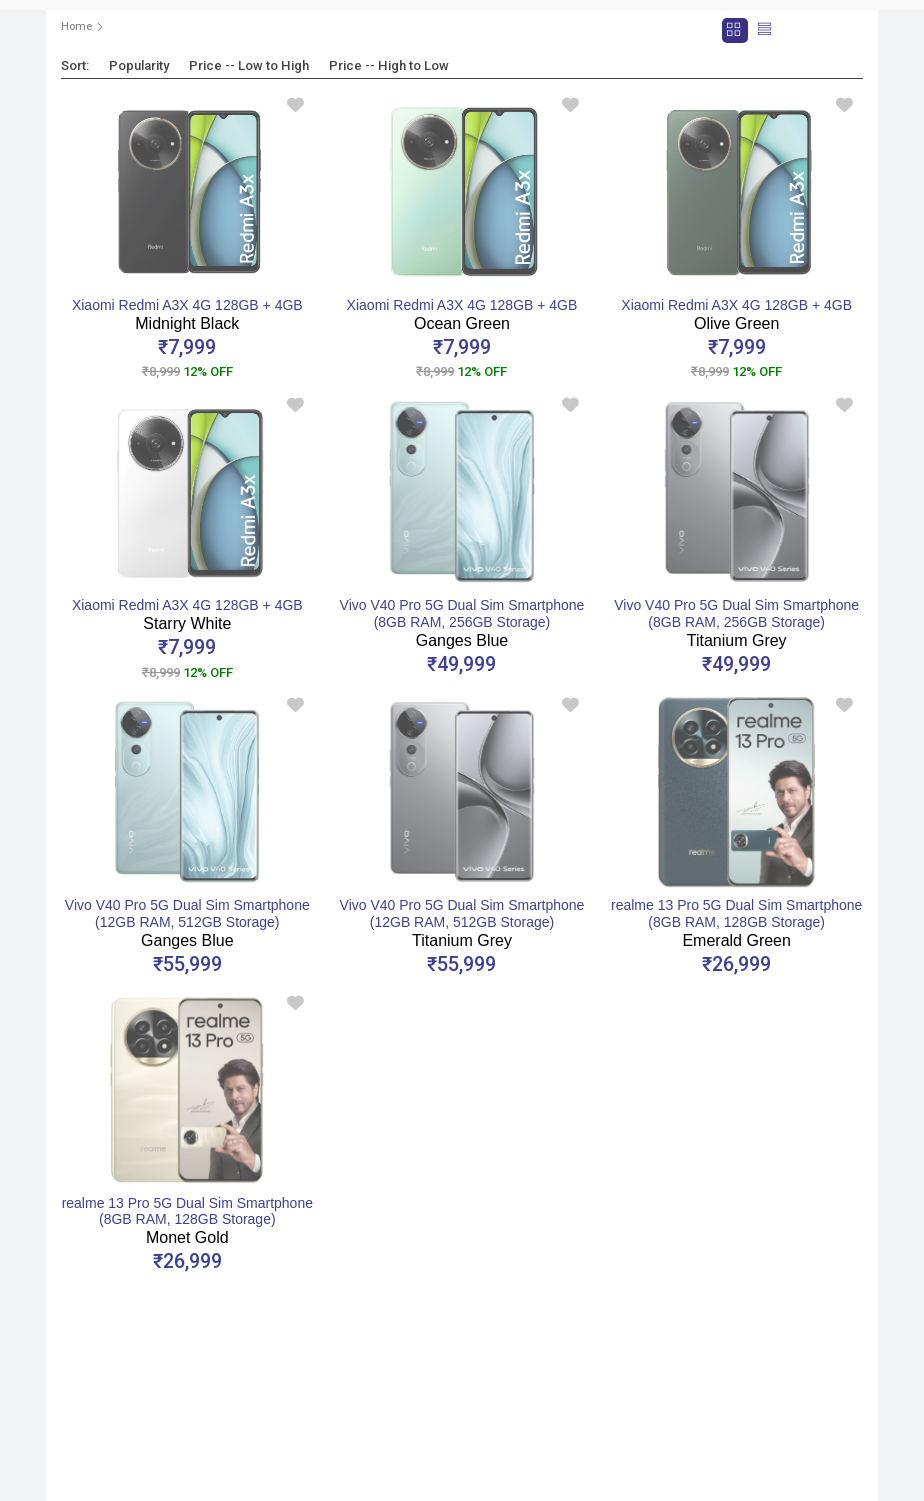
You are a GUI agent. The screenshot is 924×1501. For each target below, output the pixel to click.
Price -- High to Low (389, 65)
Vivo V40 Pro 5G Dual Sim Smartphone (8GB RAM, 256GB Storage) (462, 623)
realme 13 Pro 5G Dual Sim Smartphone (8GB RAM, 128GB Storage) (736, 923)
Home (76, 26)
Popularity (139, 65)
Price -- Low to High (249, 65)
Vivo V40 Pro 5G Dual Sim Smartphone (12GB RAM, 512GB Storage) (187, 923)
